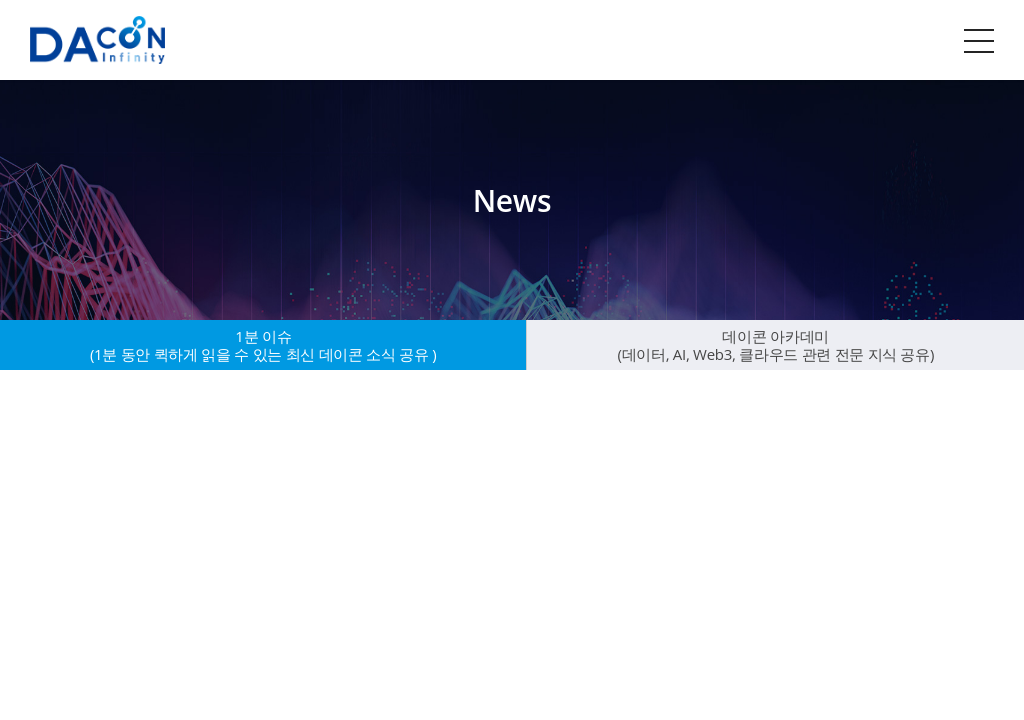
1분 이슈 (263, 345)
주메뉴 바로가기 (0, 0)
